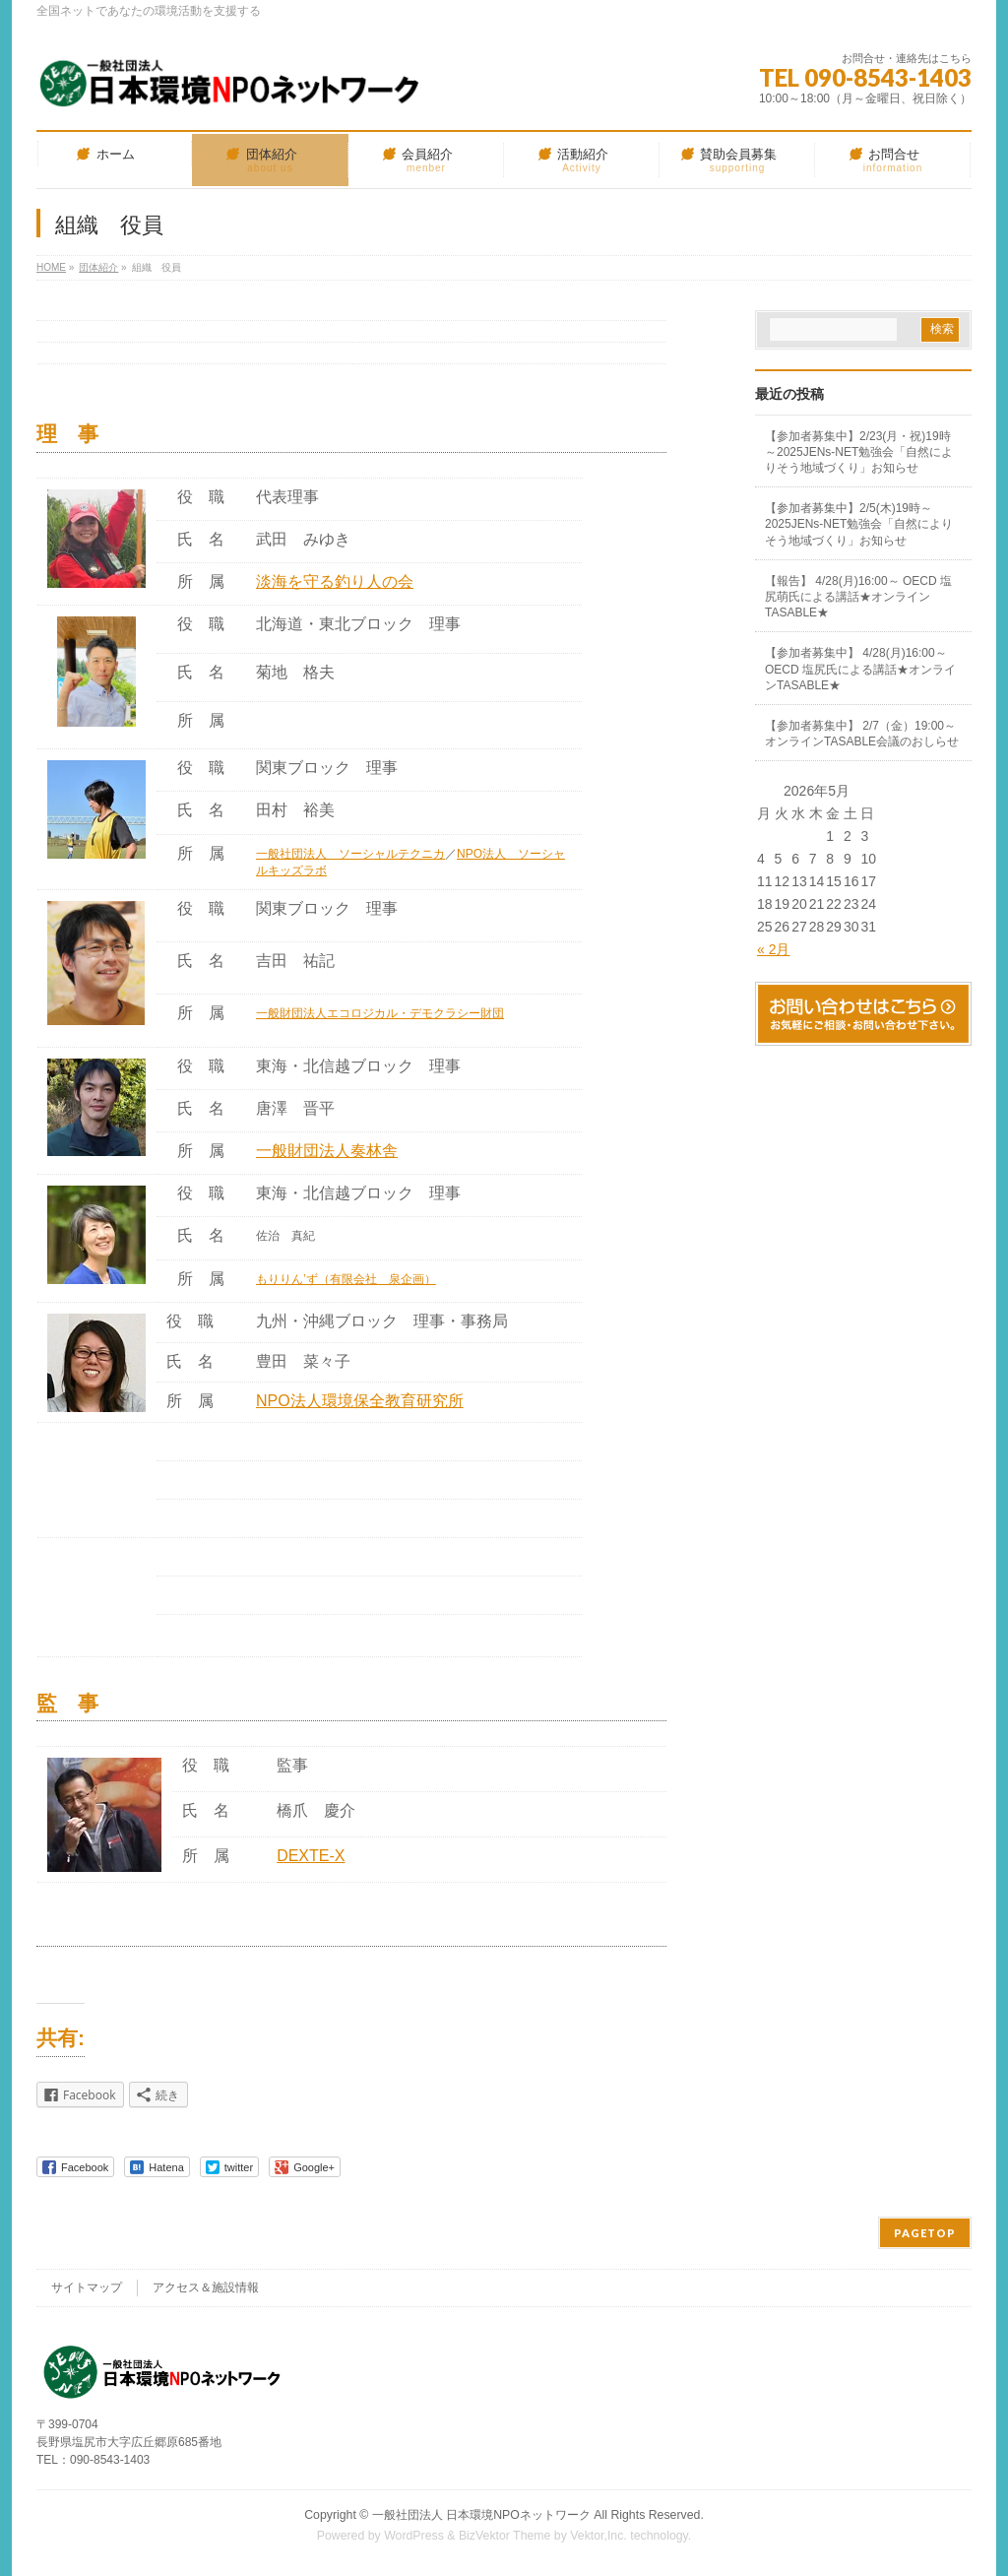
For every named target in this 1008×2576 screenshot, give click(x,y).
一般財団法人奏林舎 (327, 1150)
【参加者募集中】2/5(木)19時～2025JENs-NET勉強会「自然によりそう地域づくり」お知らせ (859, 524)
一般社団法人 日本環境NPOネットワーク (481, 2515)
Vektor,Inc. (598, 2536)
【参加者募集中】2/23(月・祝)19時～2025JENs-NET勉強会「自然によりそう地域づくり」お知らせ (859, 452)
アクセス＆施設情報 (206, 2287)
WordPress (414, 2536)
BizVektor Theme (505, 2536)
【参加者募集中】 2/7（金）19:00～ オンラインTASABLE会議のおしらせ (862, 733)
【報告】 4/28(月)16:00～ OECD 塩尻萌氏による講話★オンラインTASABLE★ (858, 596)
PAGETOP (925, 2232)
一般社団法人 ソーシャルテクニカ (350, 854)
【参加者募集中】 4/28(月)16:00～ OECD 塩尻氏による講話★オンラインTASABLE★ (860, 668)
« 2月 (773, 949)
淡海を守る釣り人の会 (334, 581)
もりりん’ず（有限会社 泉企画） (346, 1279)
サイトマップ (86, 2287)
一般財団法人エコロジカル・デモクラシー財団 (380, 1013)
